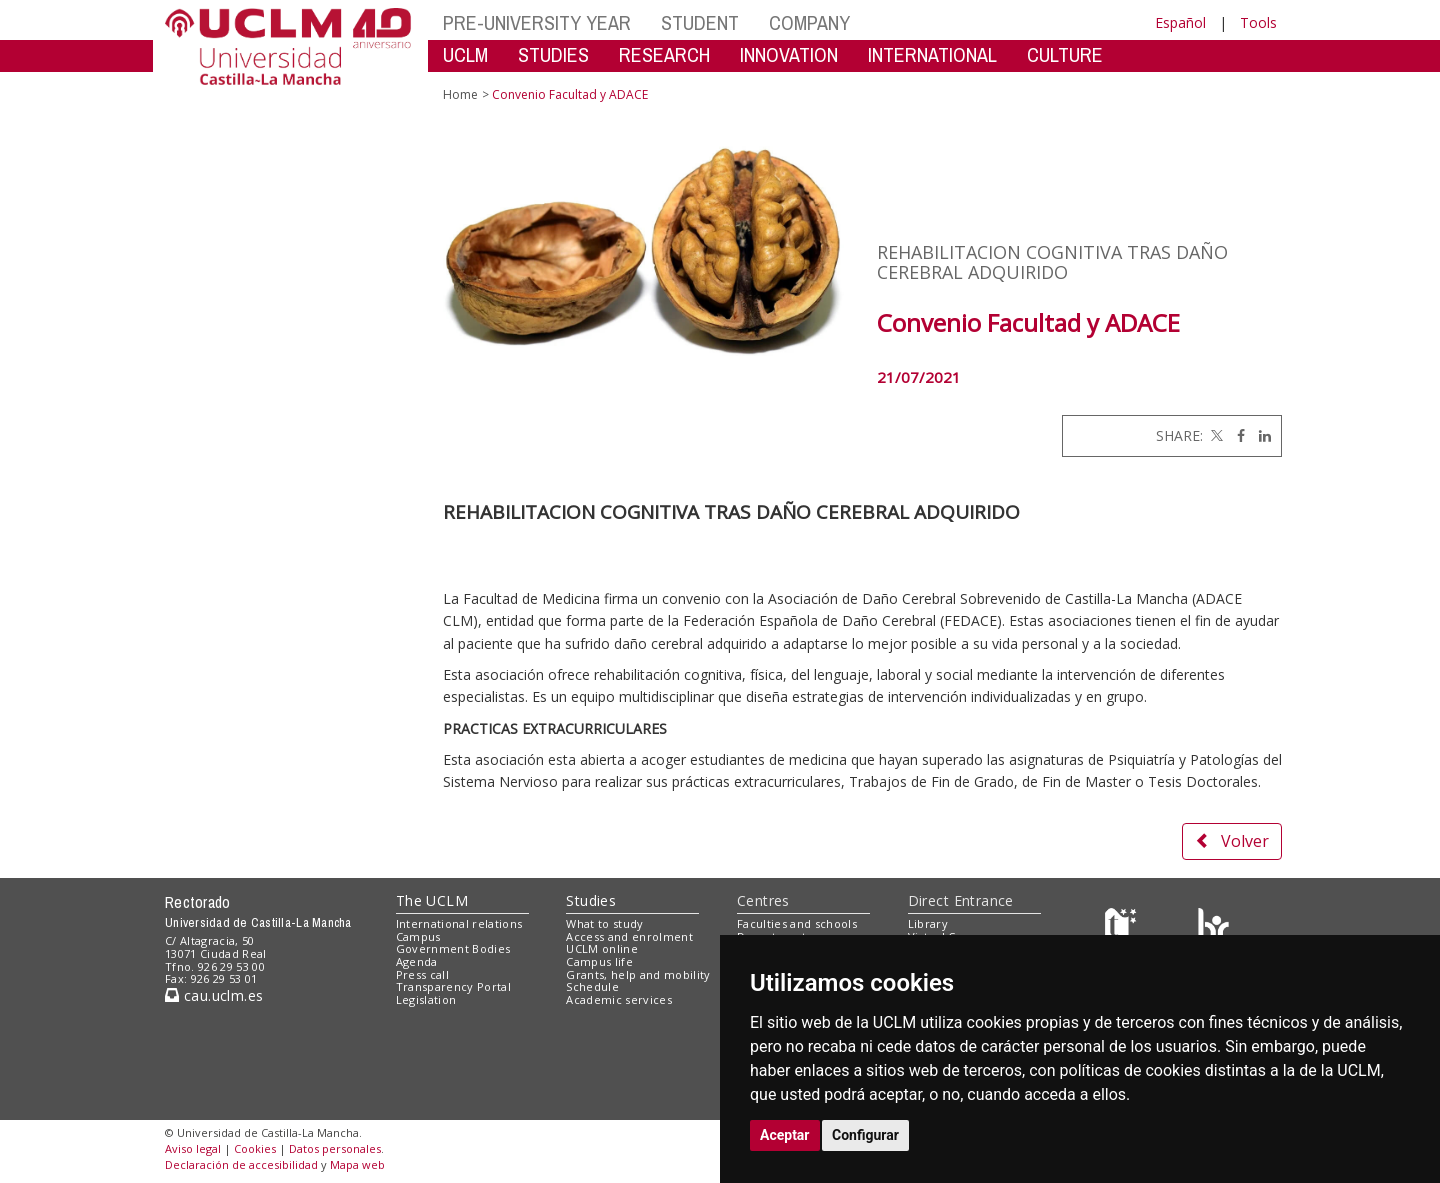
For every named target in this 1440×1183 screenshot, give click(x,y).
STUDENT (700, 22)
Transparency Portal (453, 986)
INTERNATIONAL (932, 54)
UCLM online (602, 948)
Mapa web (357, 1164)
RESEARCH (664, 54)
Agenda (417, 961)
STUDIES (553, 54)
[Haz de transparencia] (1123, 927)
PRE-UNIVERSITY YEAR (537, 22)
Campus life (599, 961)
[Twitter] (1215, 435)
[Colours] (1213, 927)
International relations (459, 923)
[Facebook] (1236, 435)
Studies (591, 900)
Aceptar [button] (785, 1135)
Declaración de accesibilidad (241, 1164)
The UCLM (432, 900)
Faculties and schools (797, 923)
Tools (1258, 22)
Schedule (592, 986)
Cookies (255, 1148)
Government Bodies (453, 948)
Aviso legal (193, 1148)
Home (460, 94)
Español (1180, 22)
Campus (418, 936)
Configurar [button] (865, 1135)
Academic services (619, 999)
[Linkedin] (1260, 435)
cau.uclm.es (214, 995)
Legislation (426, 999)
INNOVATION (789, 54)
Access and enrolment (629, 936)
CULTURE (1065, 54)
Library (928, 923)
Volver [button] (1232, 841)
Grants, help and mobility (638, 974)
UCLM (465, 54)
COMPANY (809, 22)
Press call (422, 974)
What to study (604, 923)
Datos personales (335, 1148)
